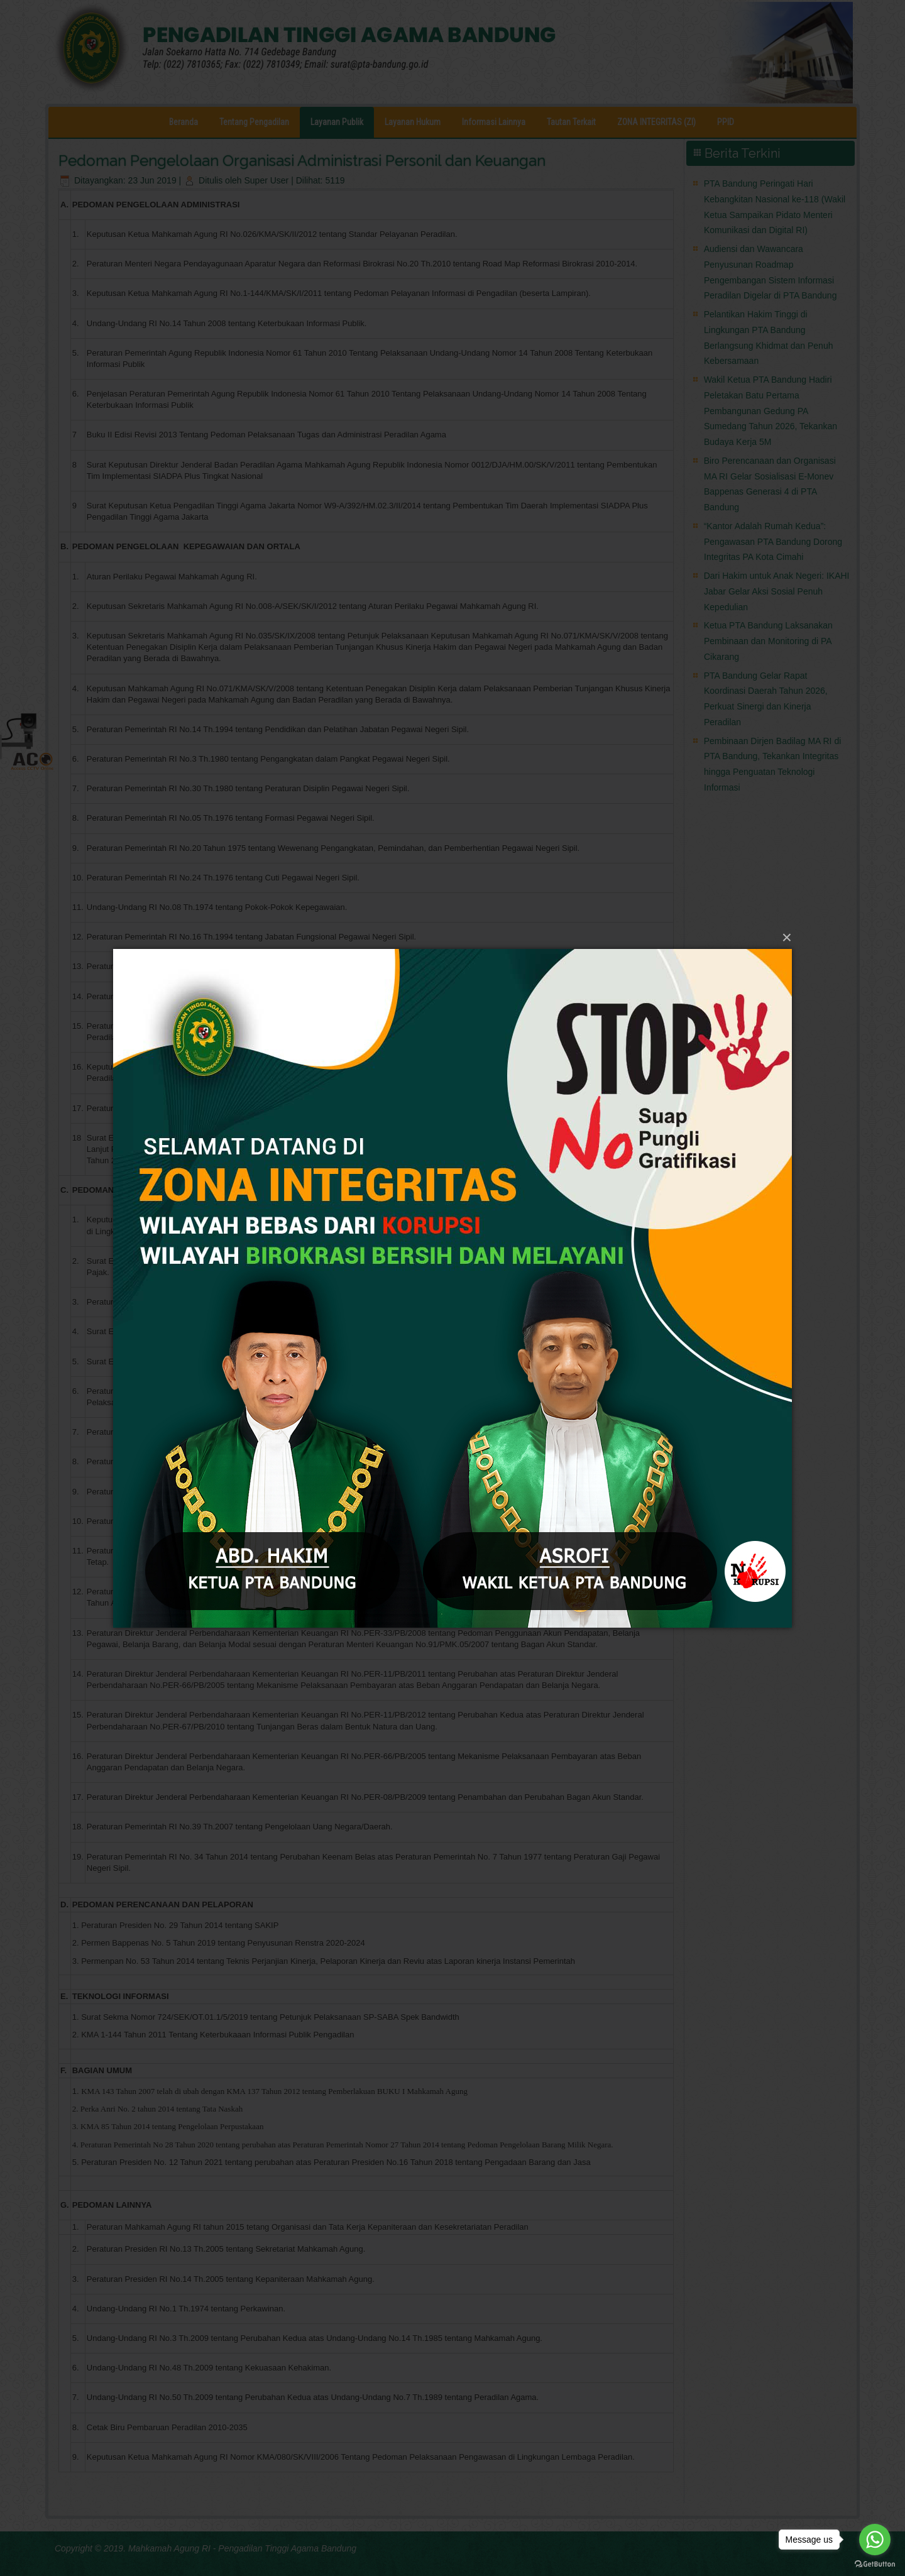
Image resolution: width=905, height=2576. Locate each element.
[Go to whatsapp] (875, 2539)
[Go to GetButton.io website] (875, 2563)
